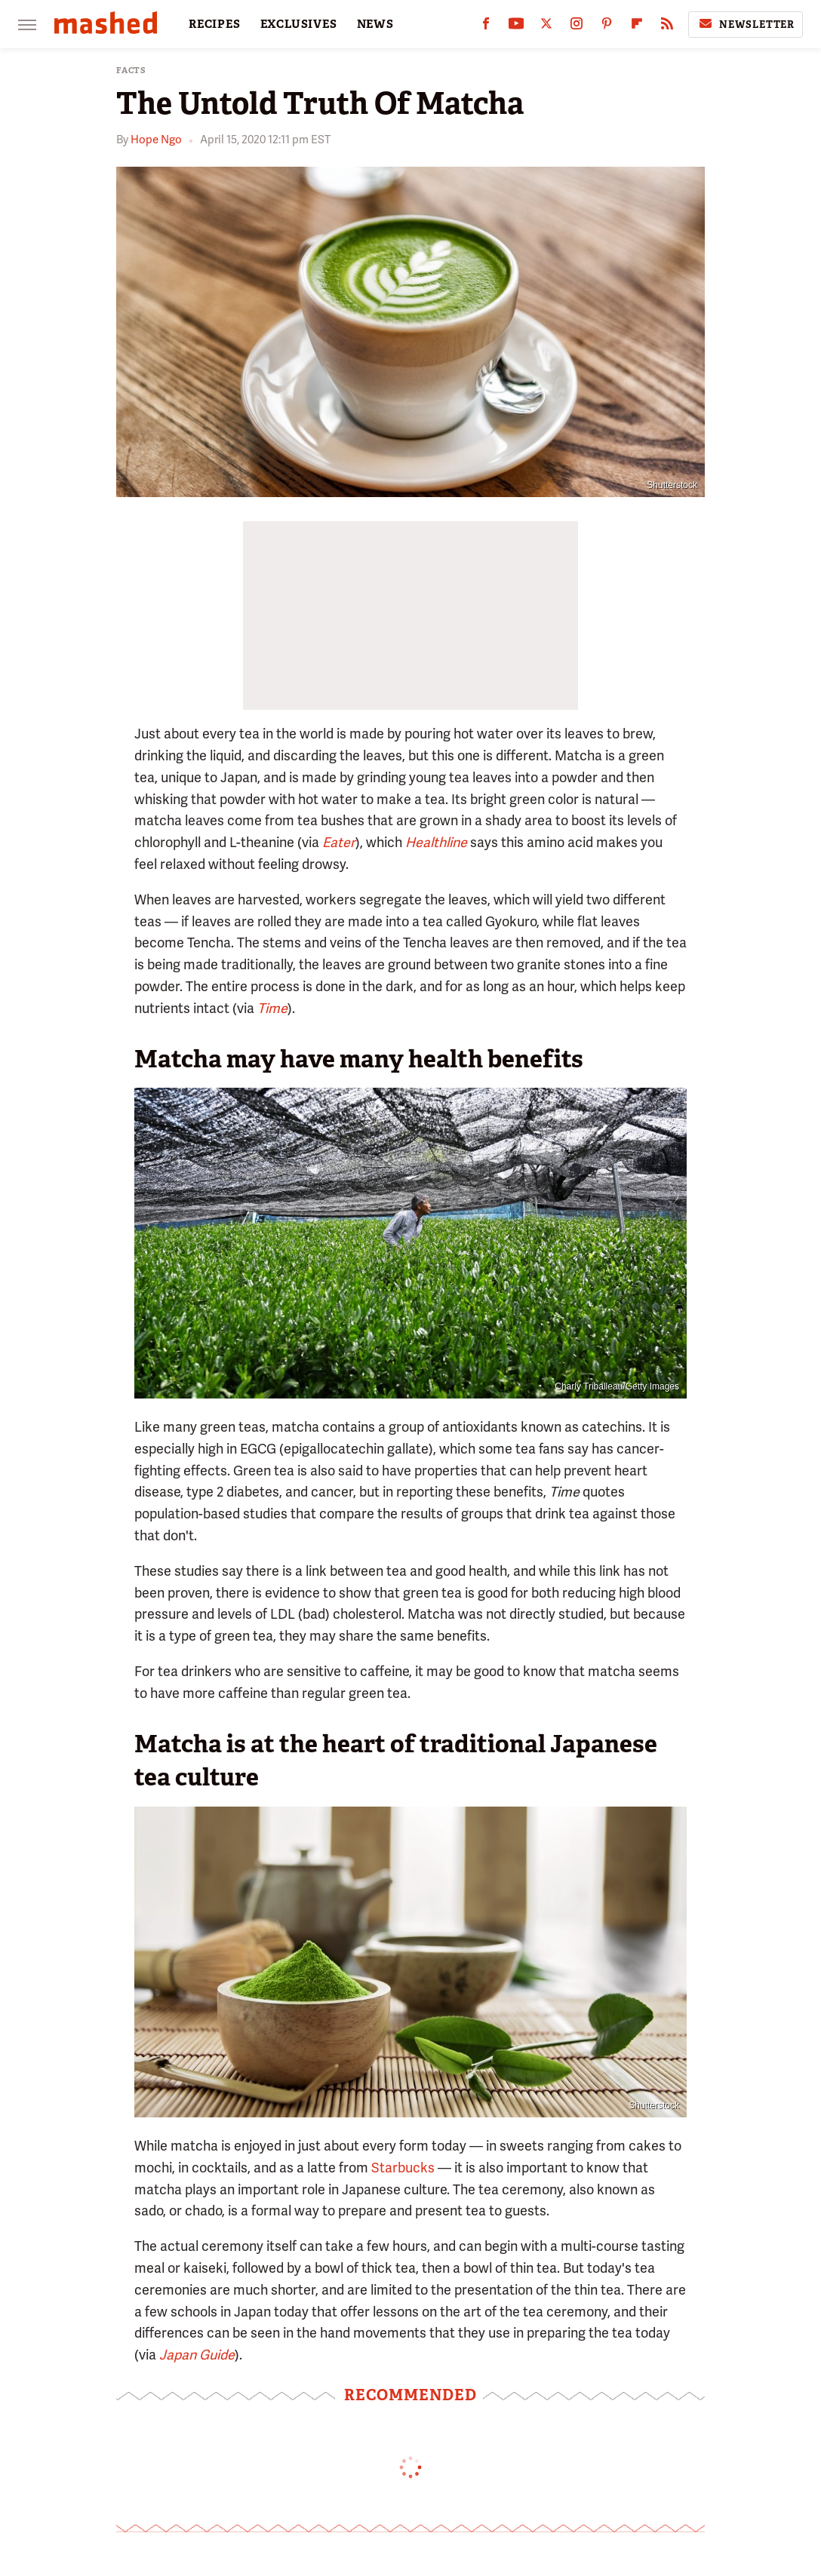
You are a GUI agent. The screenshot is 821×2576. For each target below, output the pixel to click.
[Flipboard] (637, 27)
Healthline (436, 842)
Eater (338, 842)
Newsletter (745, 24)
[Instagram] (576, 27)
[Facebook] (486, 27)
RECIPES (215, 24)
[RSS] (667, 27)
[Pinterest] (607, 27)
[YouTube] (516, 27)
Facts (131, 70)
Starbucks (403, 2167)
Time (272, 1008)
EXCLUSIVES (298, 24)
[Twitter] (546, 27)
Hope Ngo (156, 139)
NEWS (375, 24)
